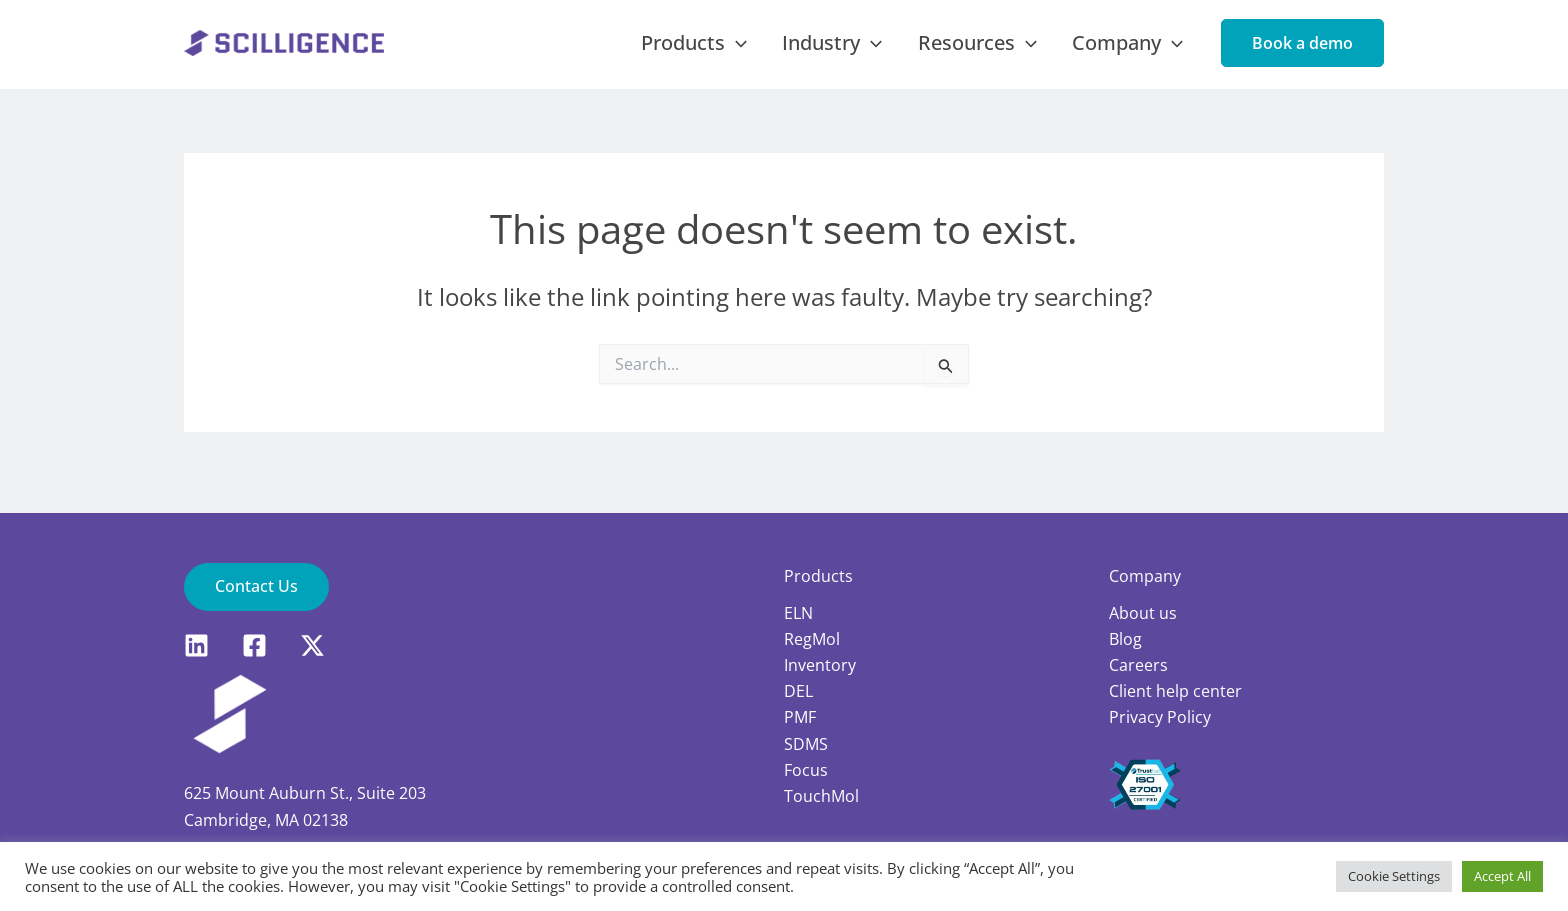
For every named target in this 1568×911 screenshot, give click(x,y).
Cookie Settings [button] (1394, 876)
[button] (1302, 51)
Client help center (1175, 692)
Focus (806, 771)
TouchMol (821, 797)
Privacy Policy (1160, 718)
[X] (312, 645)
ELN (798, 613)
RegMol (812, 639)
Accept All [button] (1502, 876)
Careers (1138, 665)
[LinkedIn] (196, 645)
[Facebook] (254, 645)
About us (1143, 613)
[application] (783, 51)
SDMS (806, 745)
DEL (798, 692)
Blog (1125, 639)
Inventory (820, 665)
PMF (800, 718)
